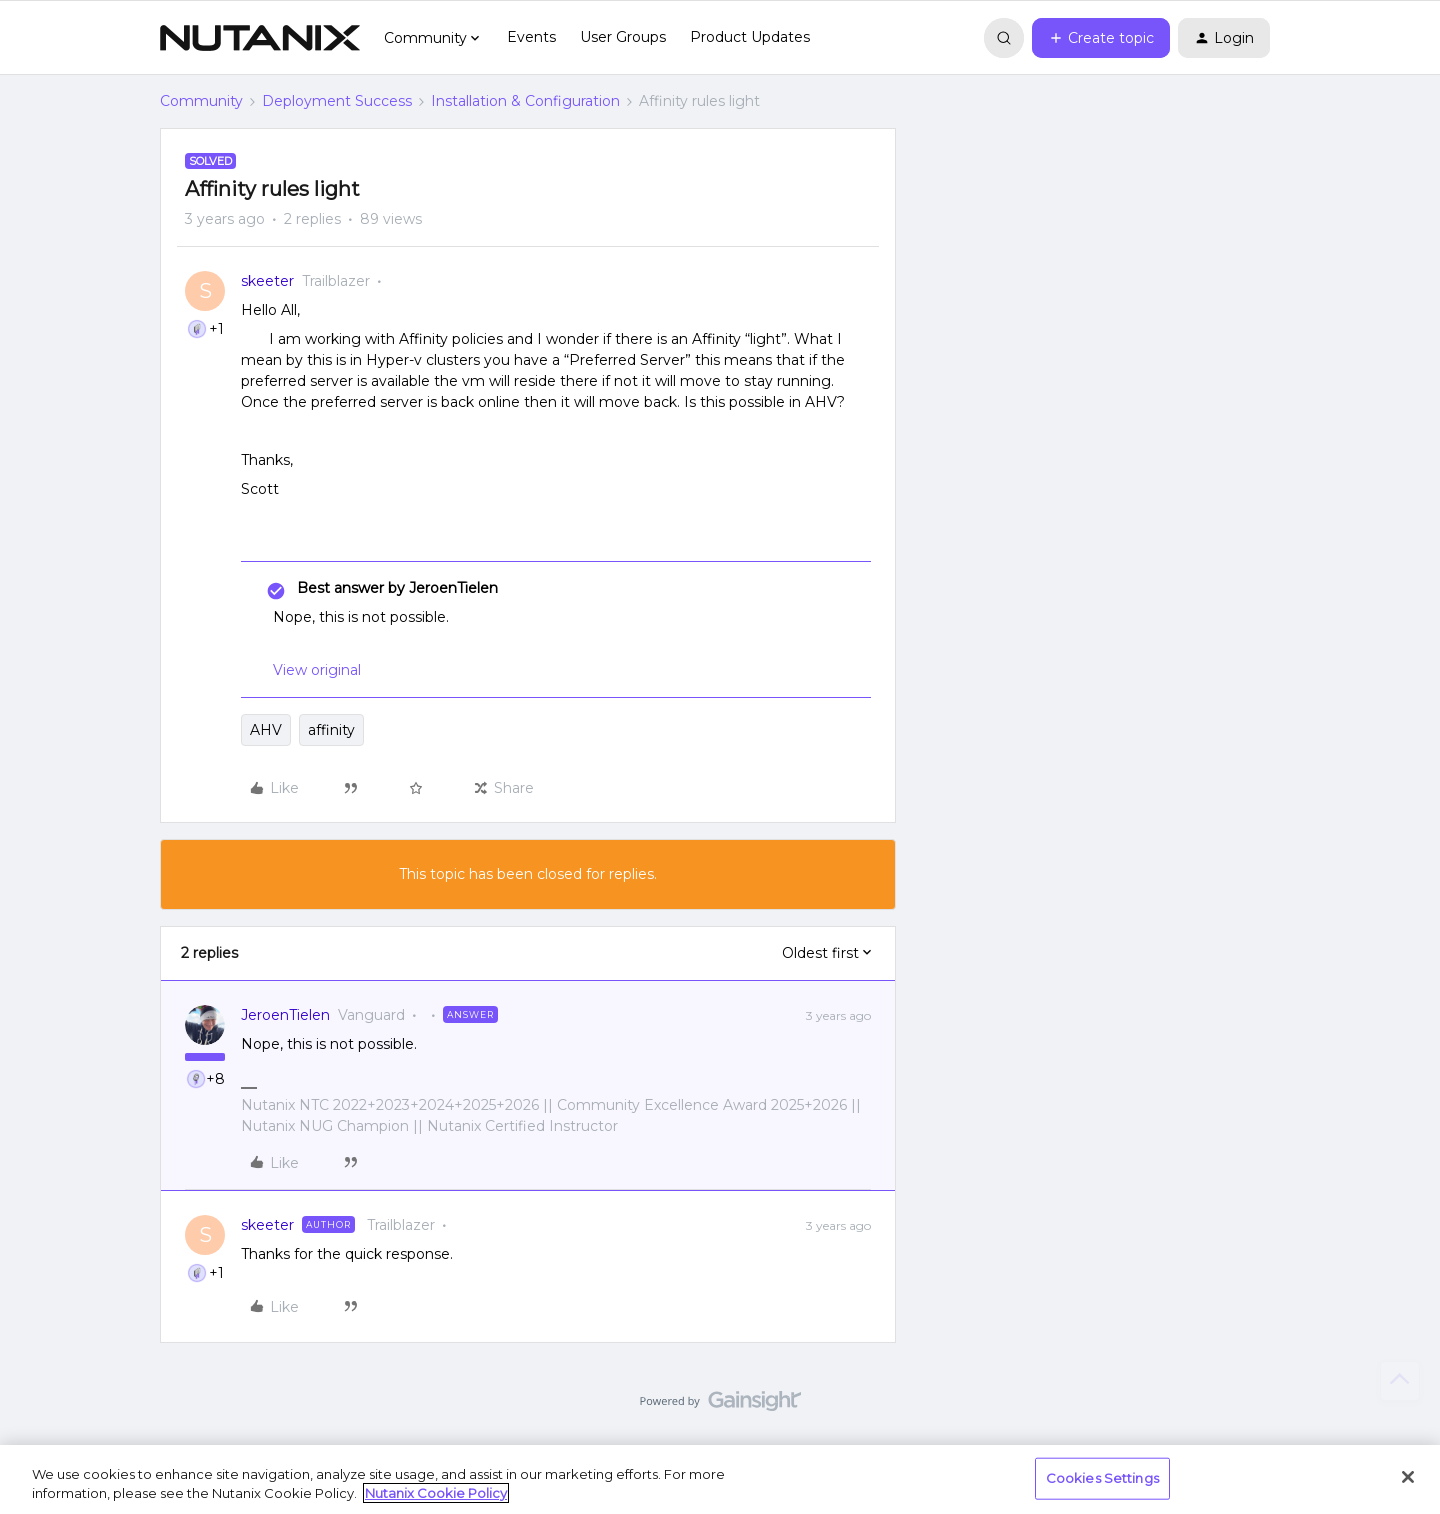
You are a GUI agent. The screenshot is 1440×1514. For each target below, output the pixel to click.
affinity (331, 730)
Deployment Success (337, 101)
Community (201, 101)
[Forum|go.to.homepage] (260, 38)
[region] (720, 1479)
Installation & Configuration (525, 101)
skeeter (267, 281)
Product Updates (750, 37)
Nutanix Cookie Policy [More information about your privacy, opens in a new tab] (436, 1493)
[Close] (1408, 1477)
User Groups (623, 37)
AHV (266, 730)
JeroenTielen (285, 1015)
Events (531, 37)
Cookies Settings (1102, 1478)
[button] (1101, 38)
